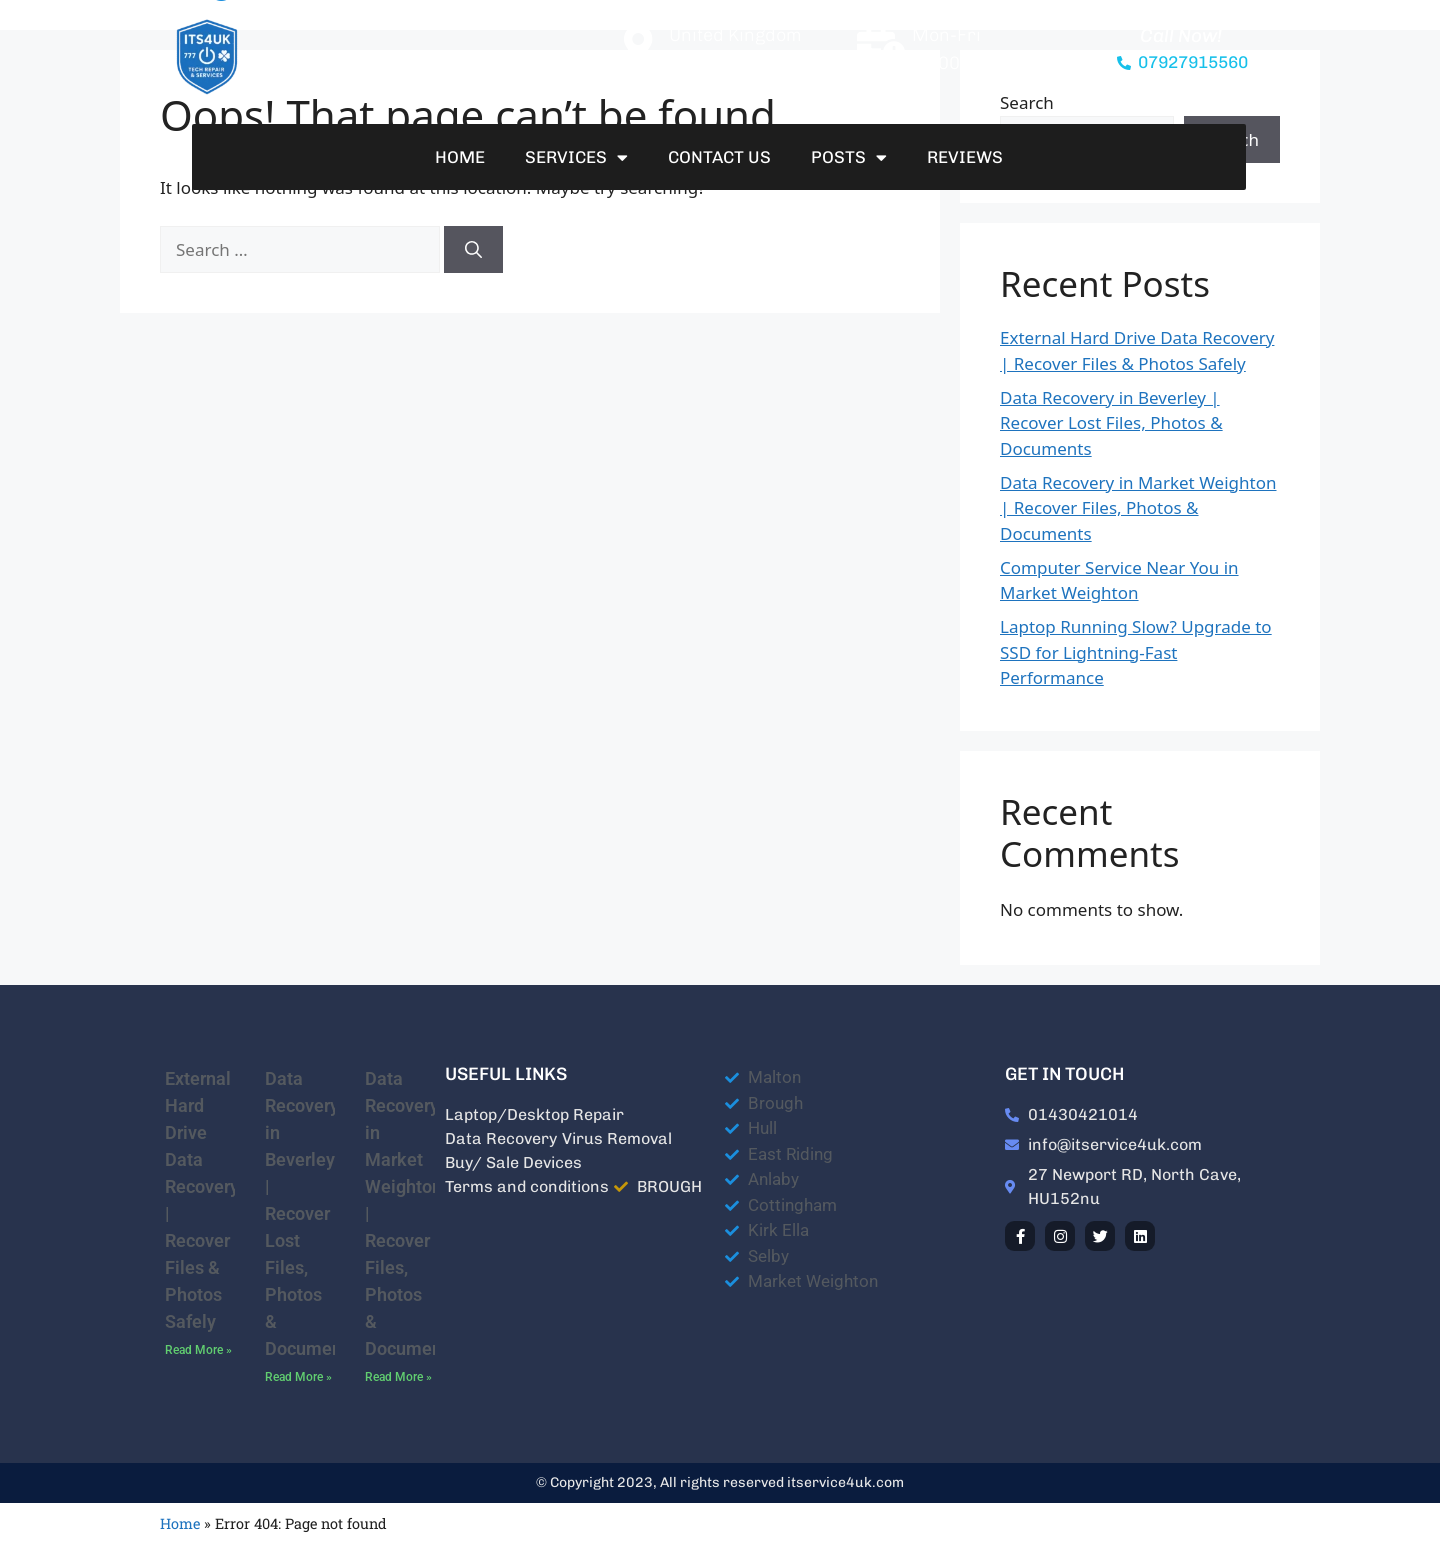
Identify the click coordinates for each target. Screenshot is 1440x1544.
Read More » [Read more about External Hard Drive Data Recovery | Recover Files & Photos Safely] (198, 1350)
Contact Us (719, 157)
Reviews (965, 157)
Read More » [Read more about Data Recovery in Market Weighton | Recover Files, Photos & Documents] (398, 1377)
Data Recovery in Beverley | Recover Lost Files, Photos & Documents (1111, 423)
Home (460, 157)
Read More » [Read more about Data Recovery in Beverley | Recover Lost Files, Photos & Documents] (298, 1377)
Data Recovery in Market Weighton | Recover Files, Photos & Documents (1138, 508)
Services (576, 157)
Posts (849, 157)
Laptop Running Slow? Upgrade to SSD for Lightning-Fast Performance (1136, 652)
